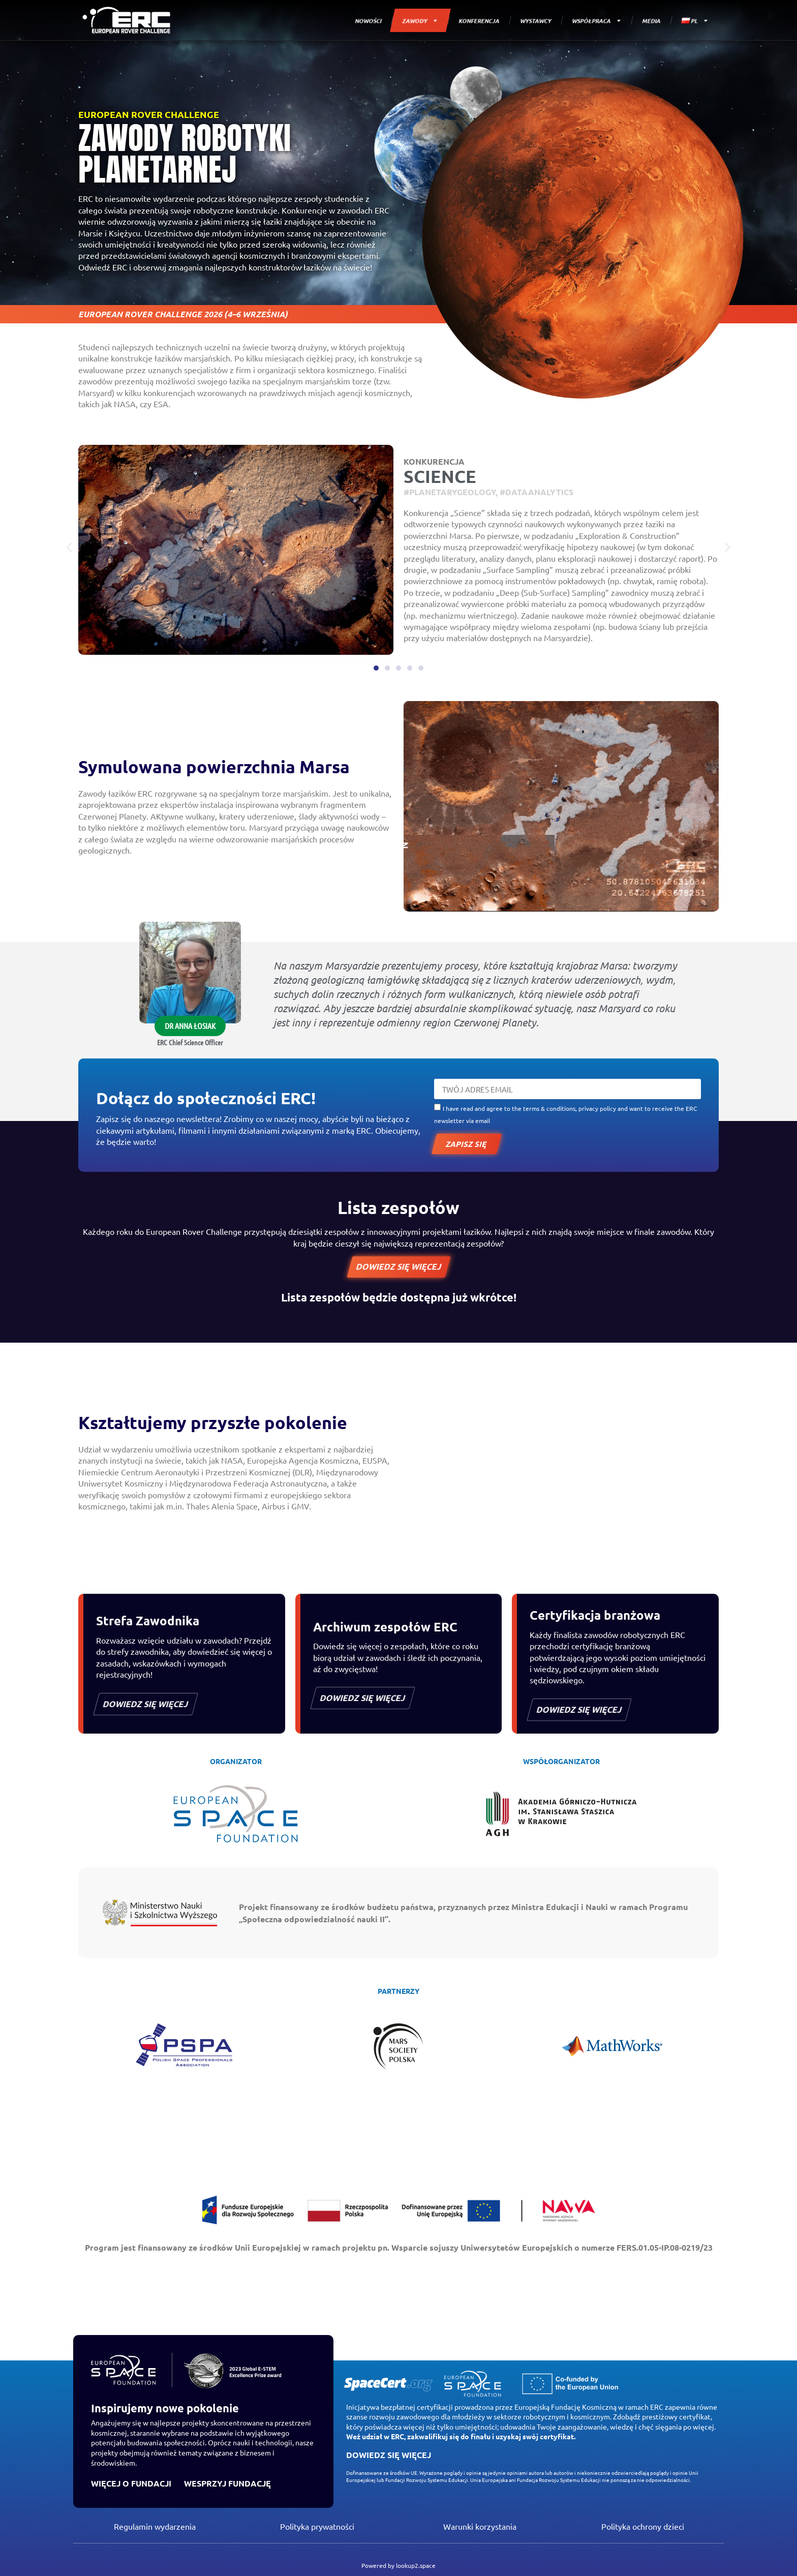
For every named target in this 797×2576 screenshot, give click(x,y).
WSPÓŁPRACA (597, 20)
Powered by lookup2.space (398, 2565)
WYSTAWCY (535, 20)
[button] (69, 547)
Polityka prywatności (317, 2526)
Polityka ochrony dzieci (642, 2526)
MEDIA (651, 20)
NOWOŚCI (368, 20)
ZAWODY (421, 20)
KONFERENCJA (479, 20)
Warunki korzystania (479, 2526)
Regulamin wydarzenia (155, 2526)
